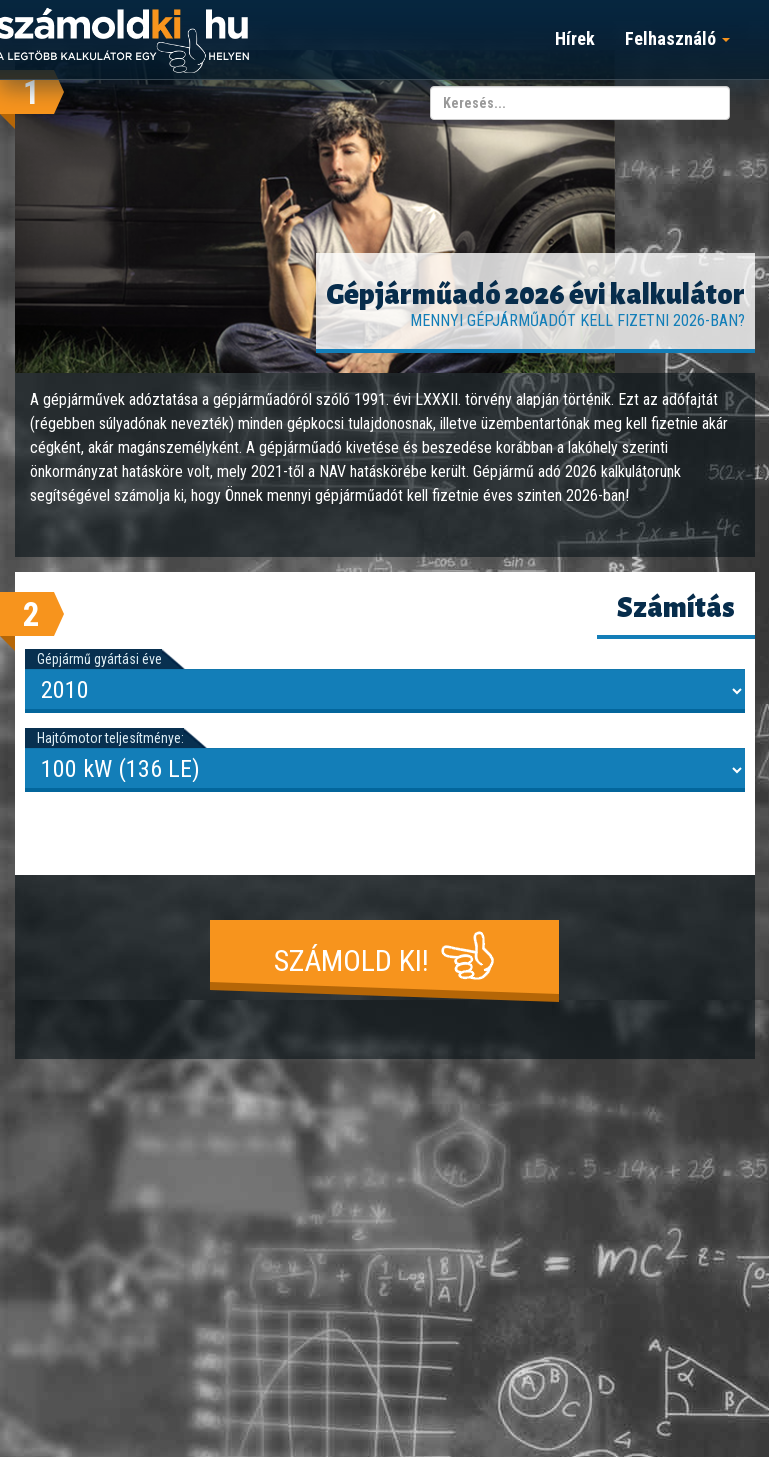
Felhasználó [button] (677, 38)
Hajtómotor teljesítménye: (110, 738)
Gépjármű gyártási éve (99, 659)
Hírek (575, 38)
